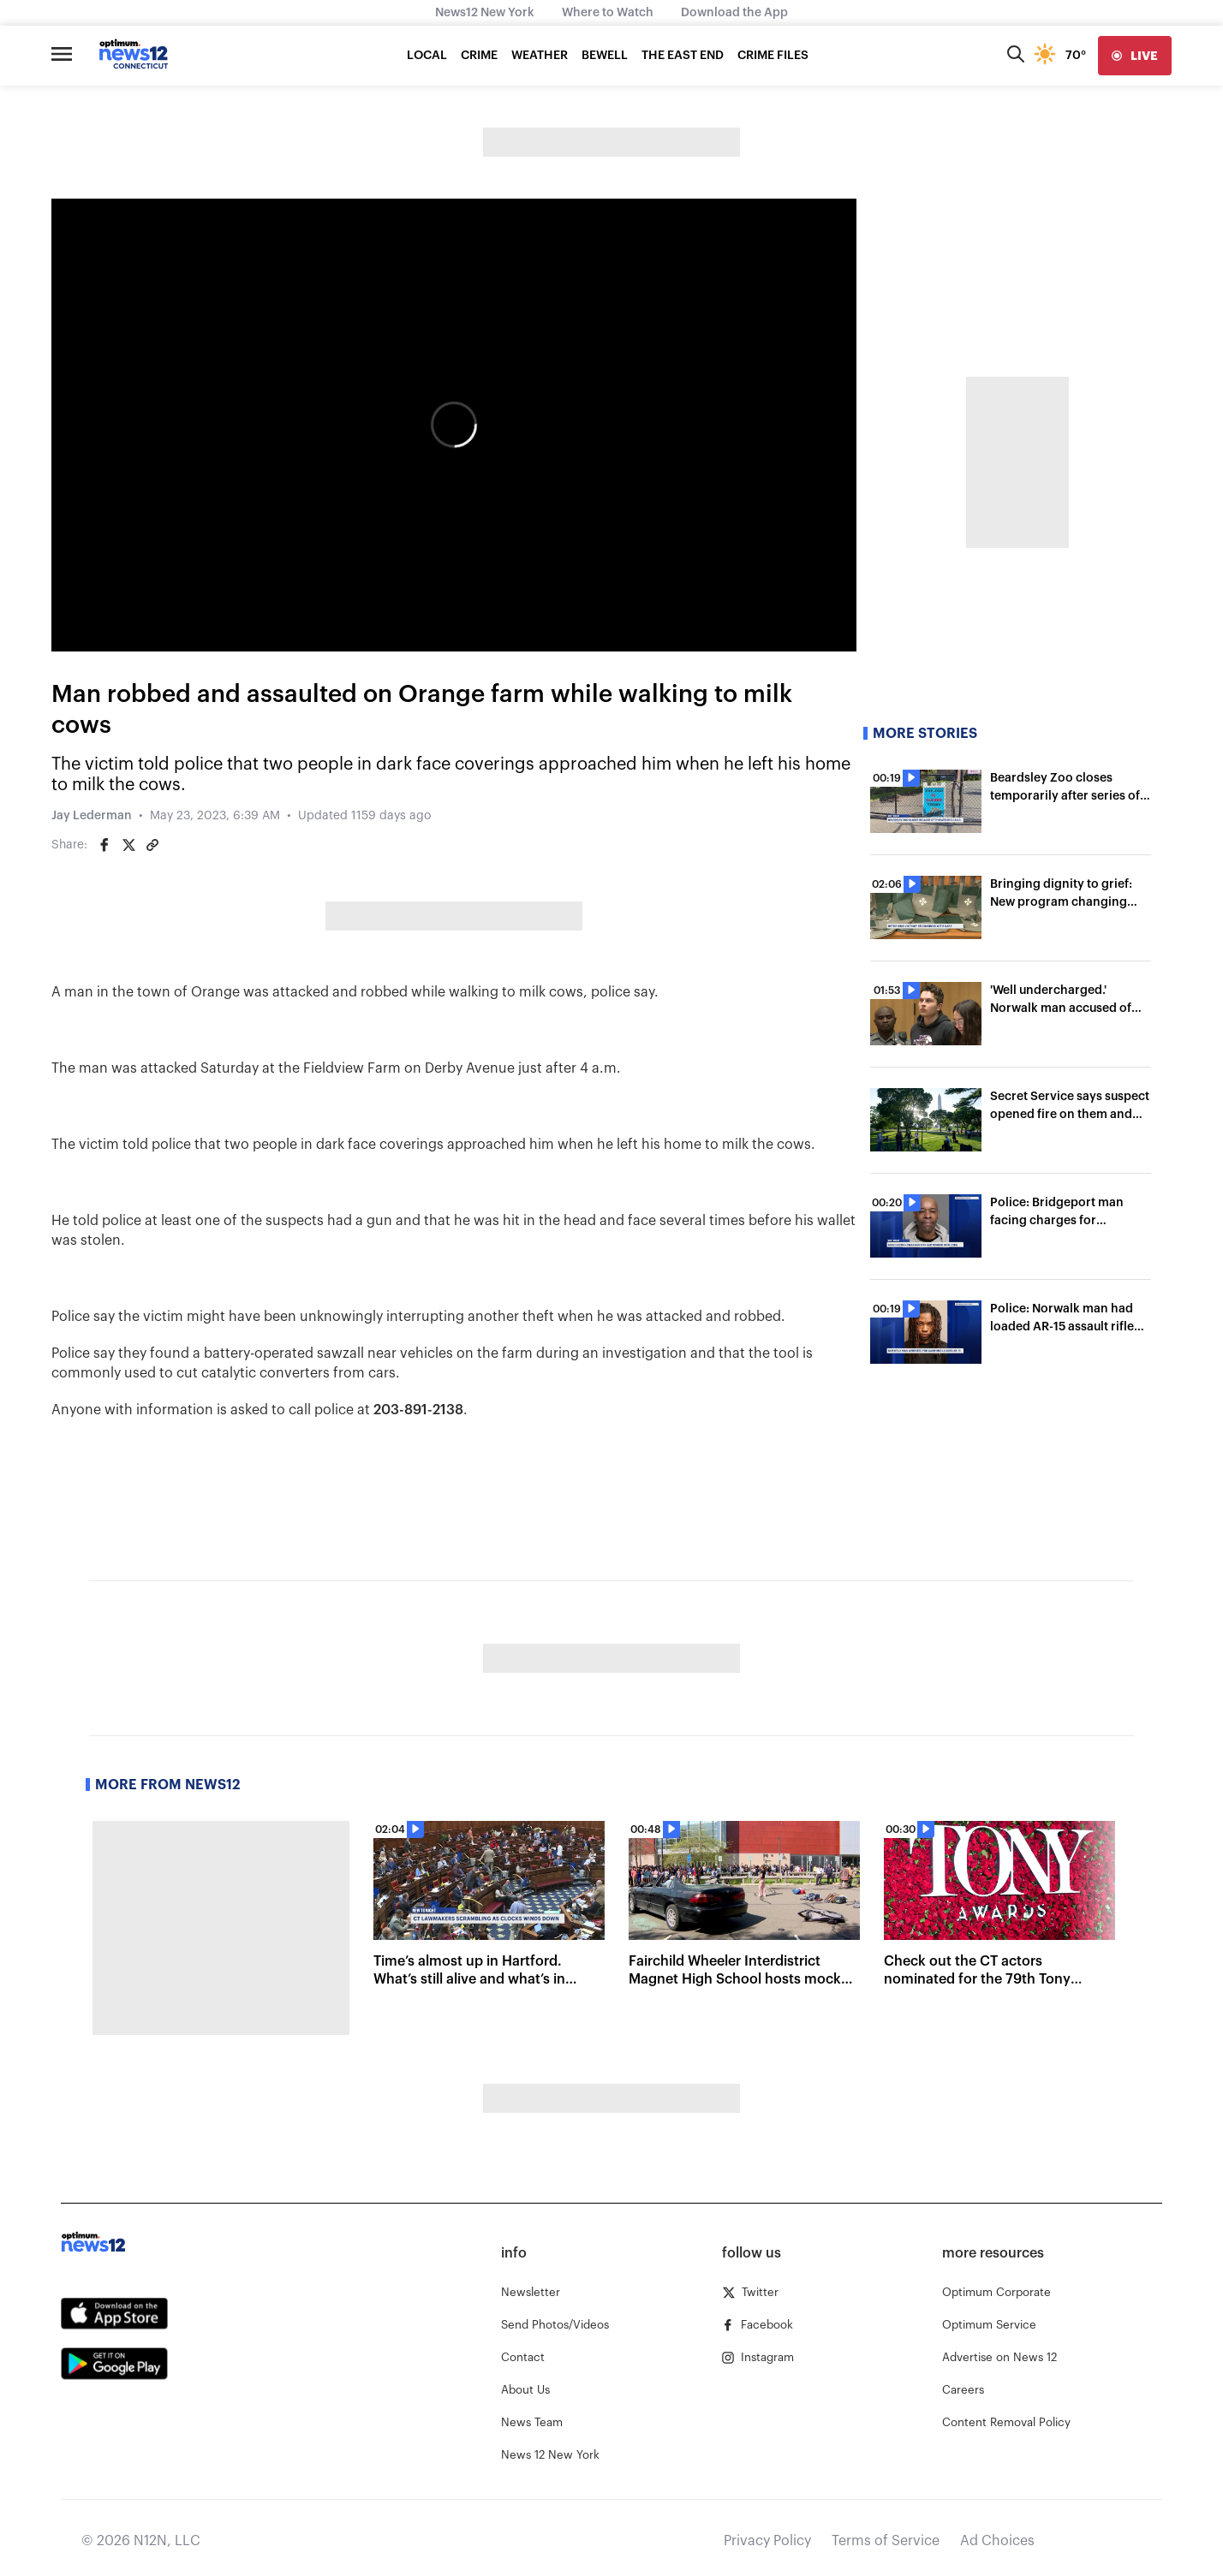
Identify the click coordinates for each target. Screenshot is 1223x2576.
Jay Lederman (91, 816)
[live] (1135, 55)
